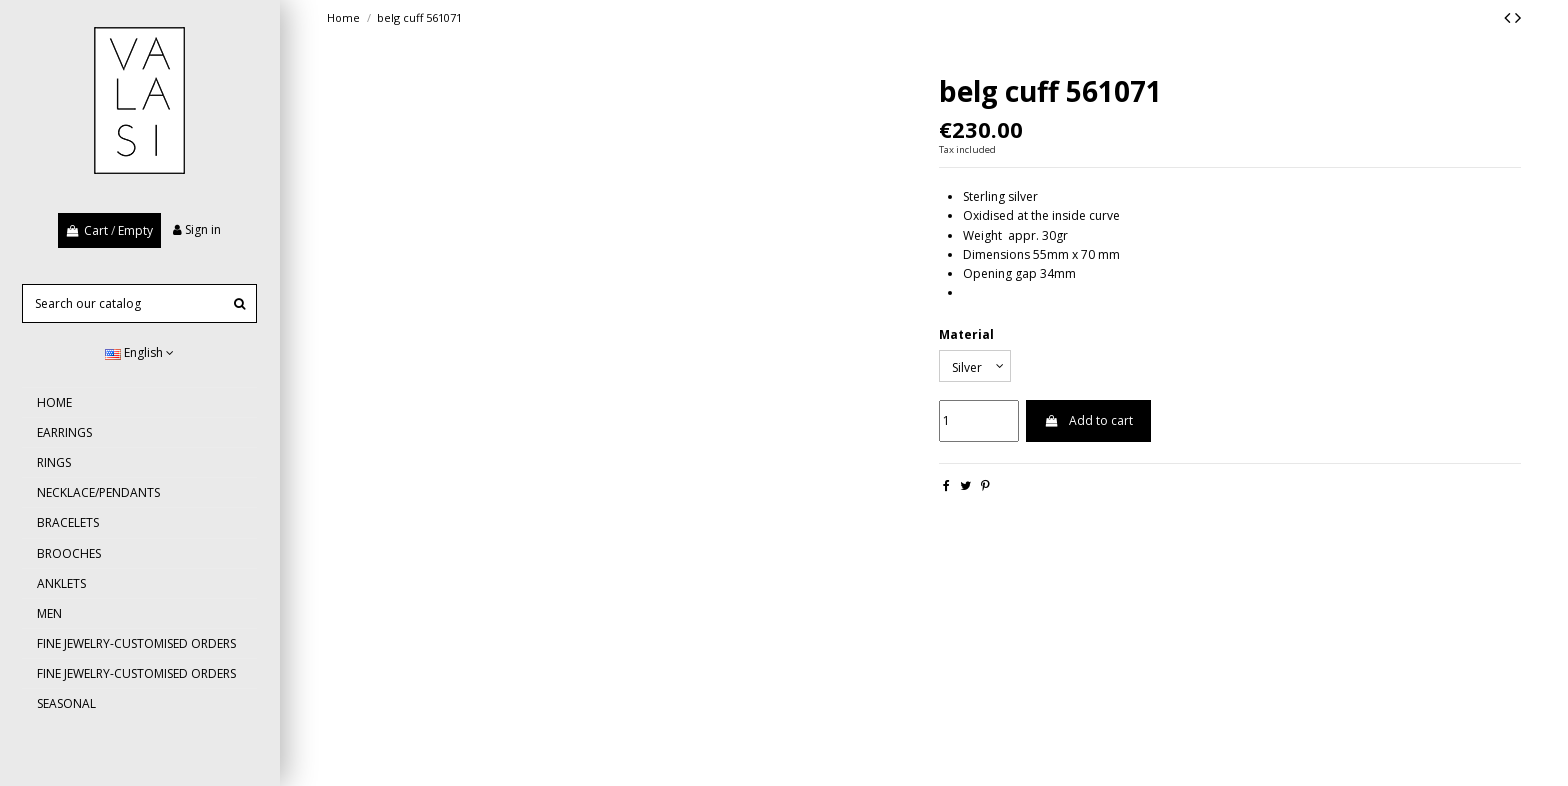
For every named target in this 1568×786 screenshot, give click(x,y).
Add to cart (1088, 420)
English (139, 352)
